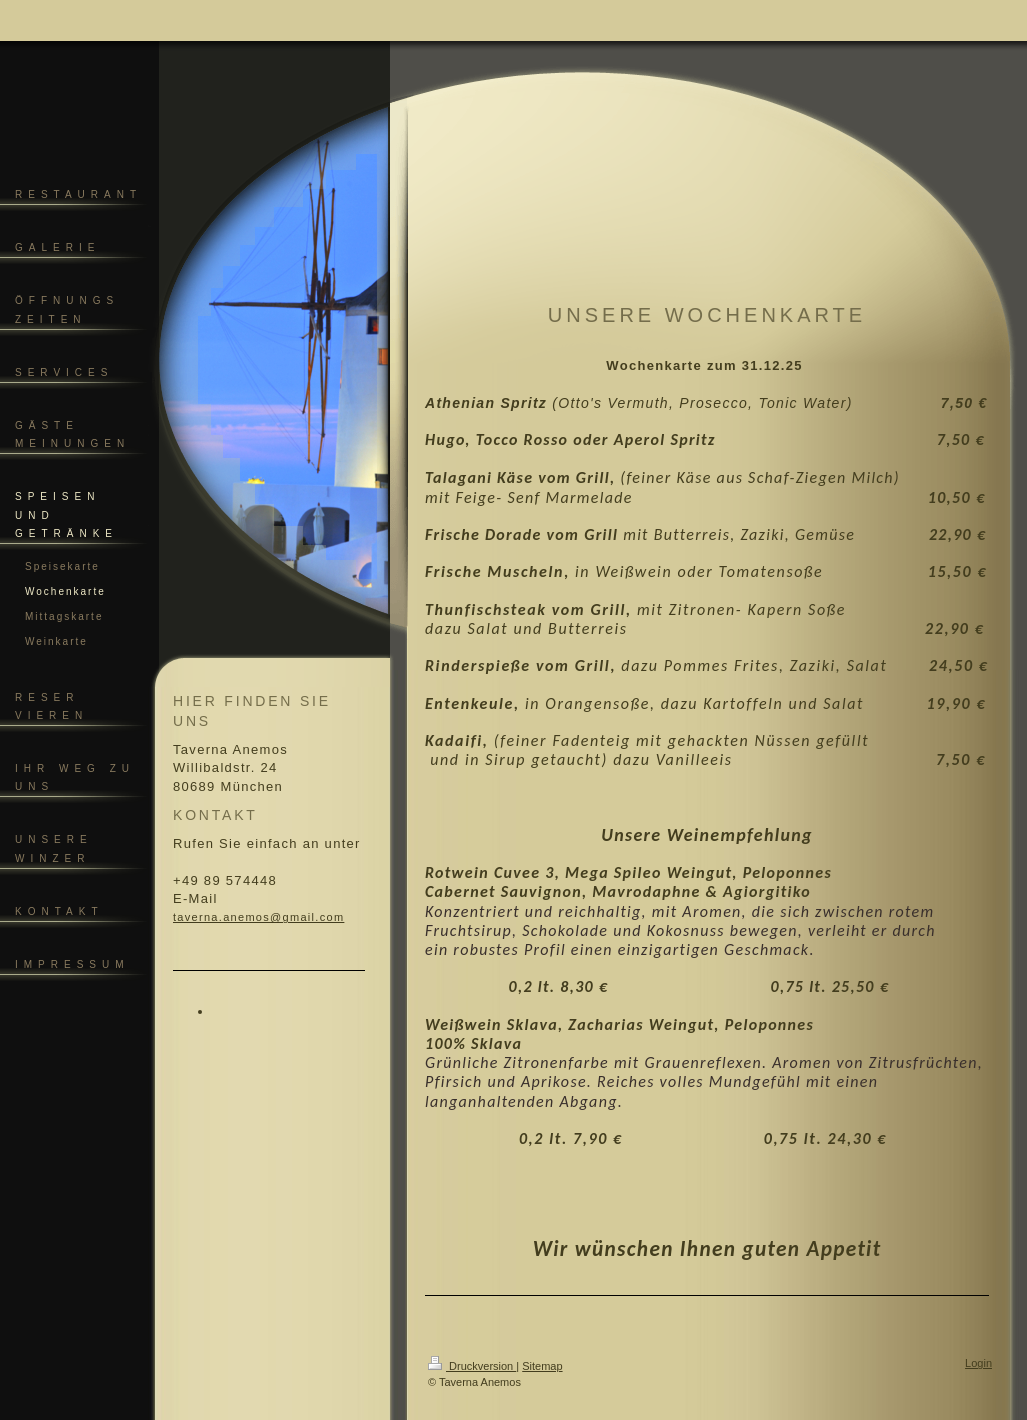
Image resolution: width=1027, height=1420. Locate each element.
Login (978, 1363)
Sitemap (542, 1366)
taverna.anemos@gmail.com (258, 917)
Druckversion (472, 1366)
